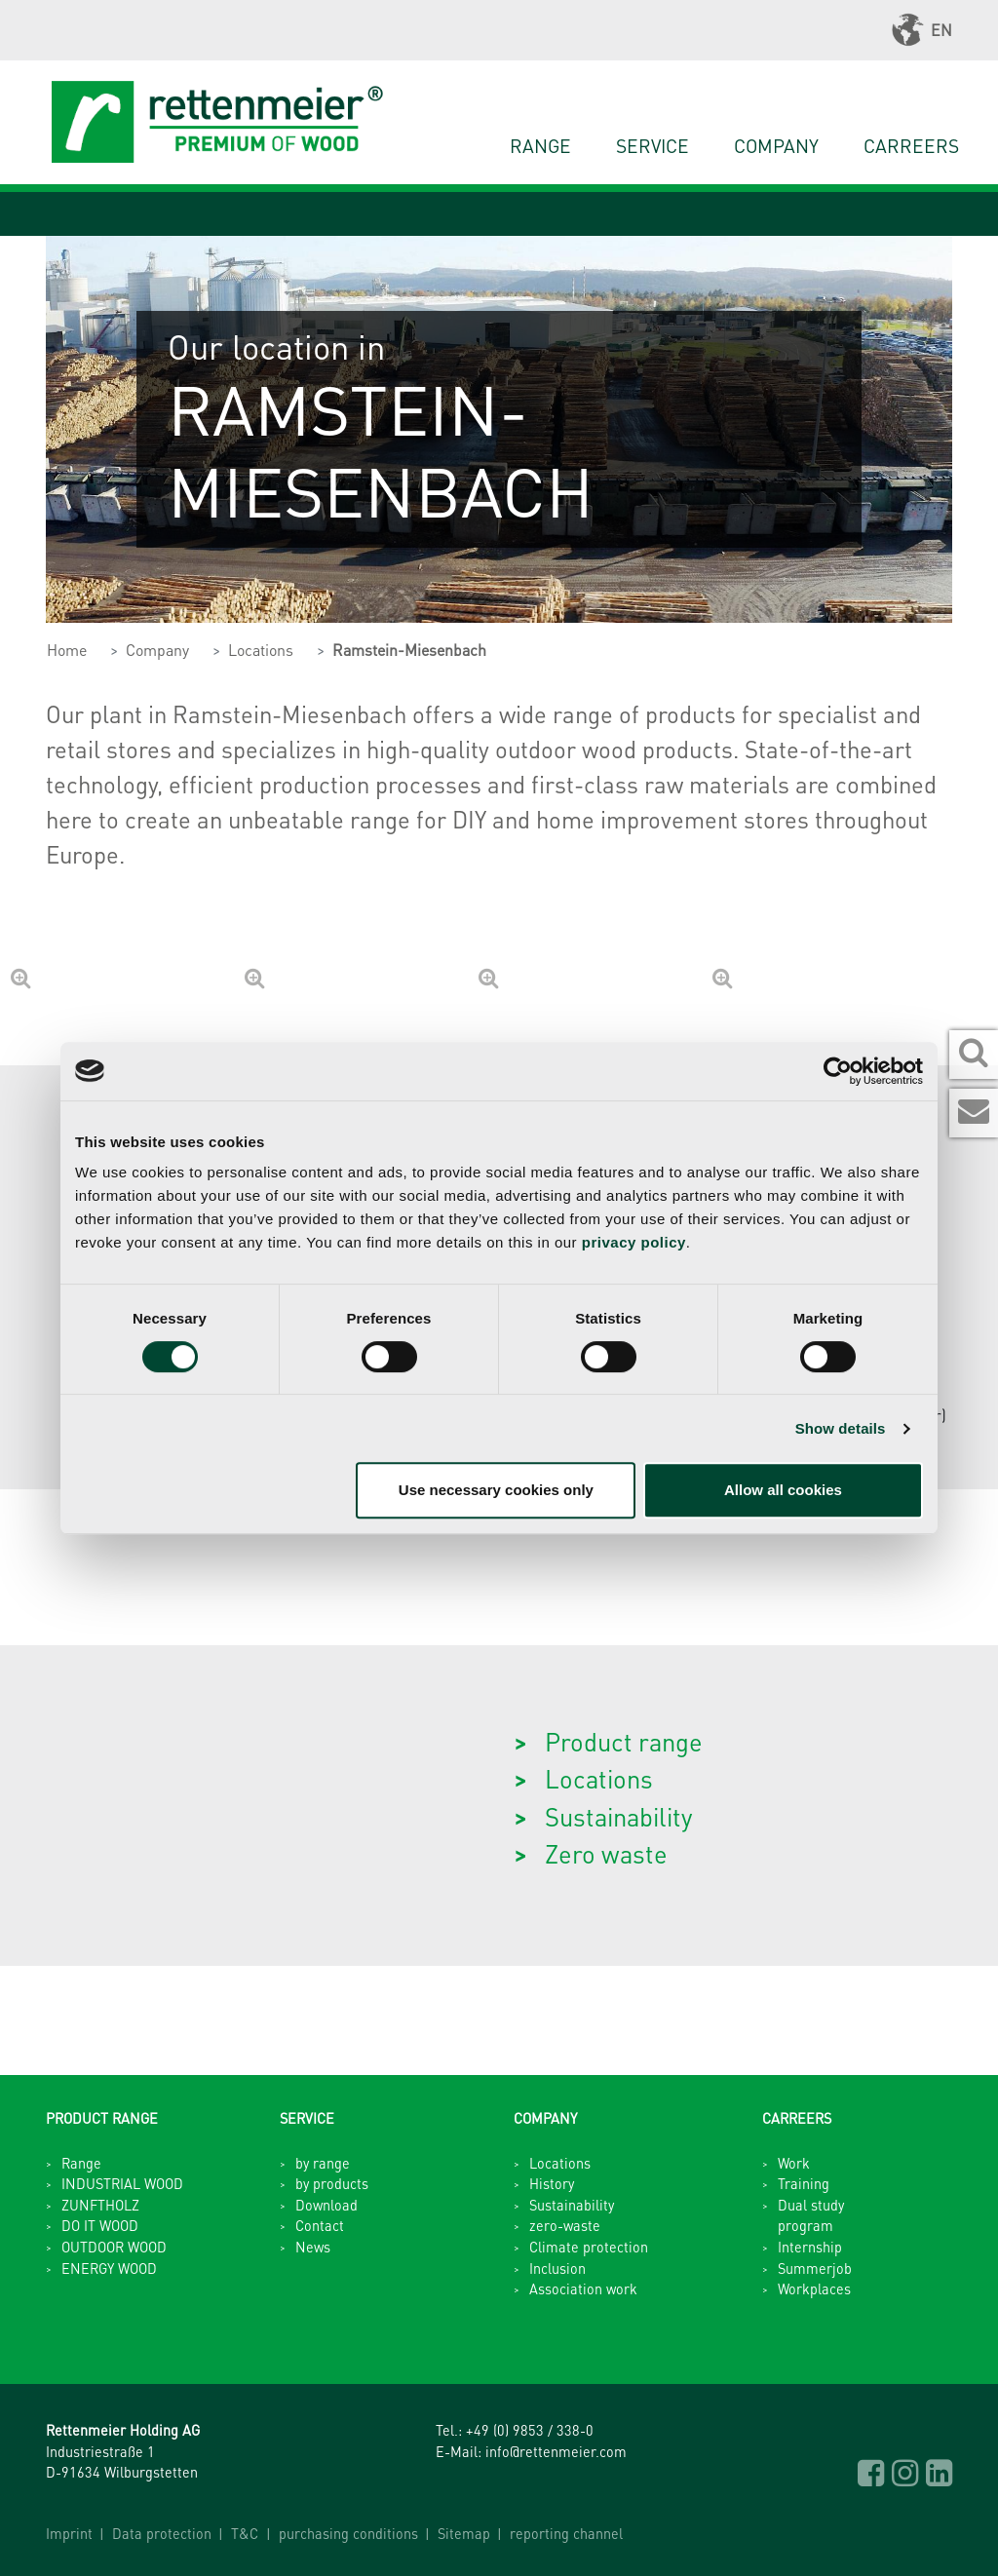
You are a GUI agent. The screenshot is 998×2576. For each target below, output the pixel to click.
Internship (810, 2246)
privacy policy (634, 1242)
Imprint (69, 2533)
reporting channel (566, 2533)
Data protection (161, 2533)
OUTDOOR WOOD (114, 2246)
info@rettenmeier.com (556, 2451)
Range (540, 146)
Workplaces (814, 2288)
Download (326, 2204)
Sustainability (618, 1816)
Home (67, 649)
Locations (260, 649)
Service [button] (652, 146)
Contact (319, 2225)
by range (322, 2163)
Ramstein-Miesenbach (409, 649)
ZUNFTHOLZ (100, 2204)
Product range (624, 1741)
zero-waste (564, 2225)
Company (157, 649)
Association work (583, 2288)
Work (794, 2163)
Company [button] (776, 146)
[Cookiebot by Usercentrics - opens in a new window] (837, 1071)
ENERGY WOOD (109, 2268)
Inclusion (557, 2268)
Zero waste (606, 1853)
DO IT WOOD (99, 2225)
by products (331, 2183)
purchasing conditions (348, 2533)
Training (803, 2183)
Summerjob (815, 2268)
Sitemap (464, 2533)
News (312, 2246)
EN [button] (922, 30)
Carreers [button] (911, 146)
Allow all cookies (783, 1489)
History (551, 2183)
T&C (244, 2533)
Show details (840, 1428)
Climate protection (588, 2246)
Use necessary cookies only (496, 1489)
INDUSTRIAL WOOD (122, 2183)
